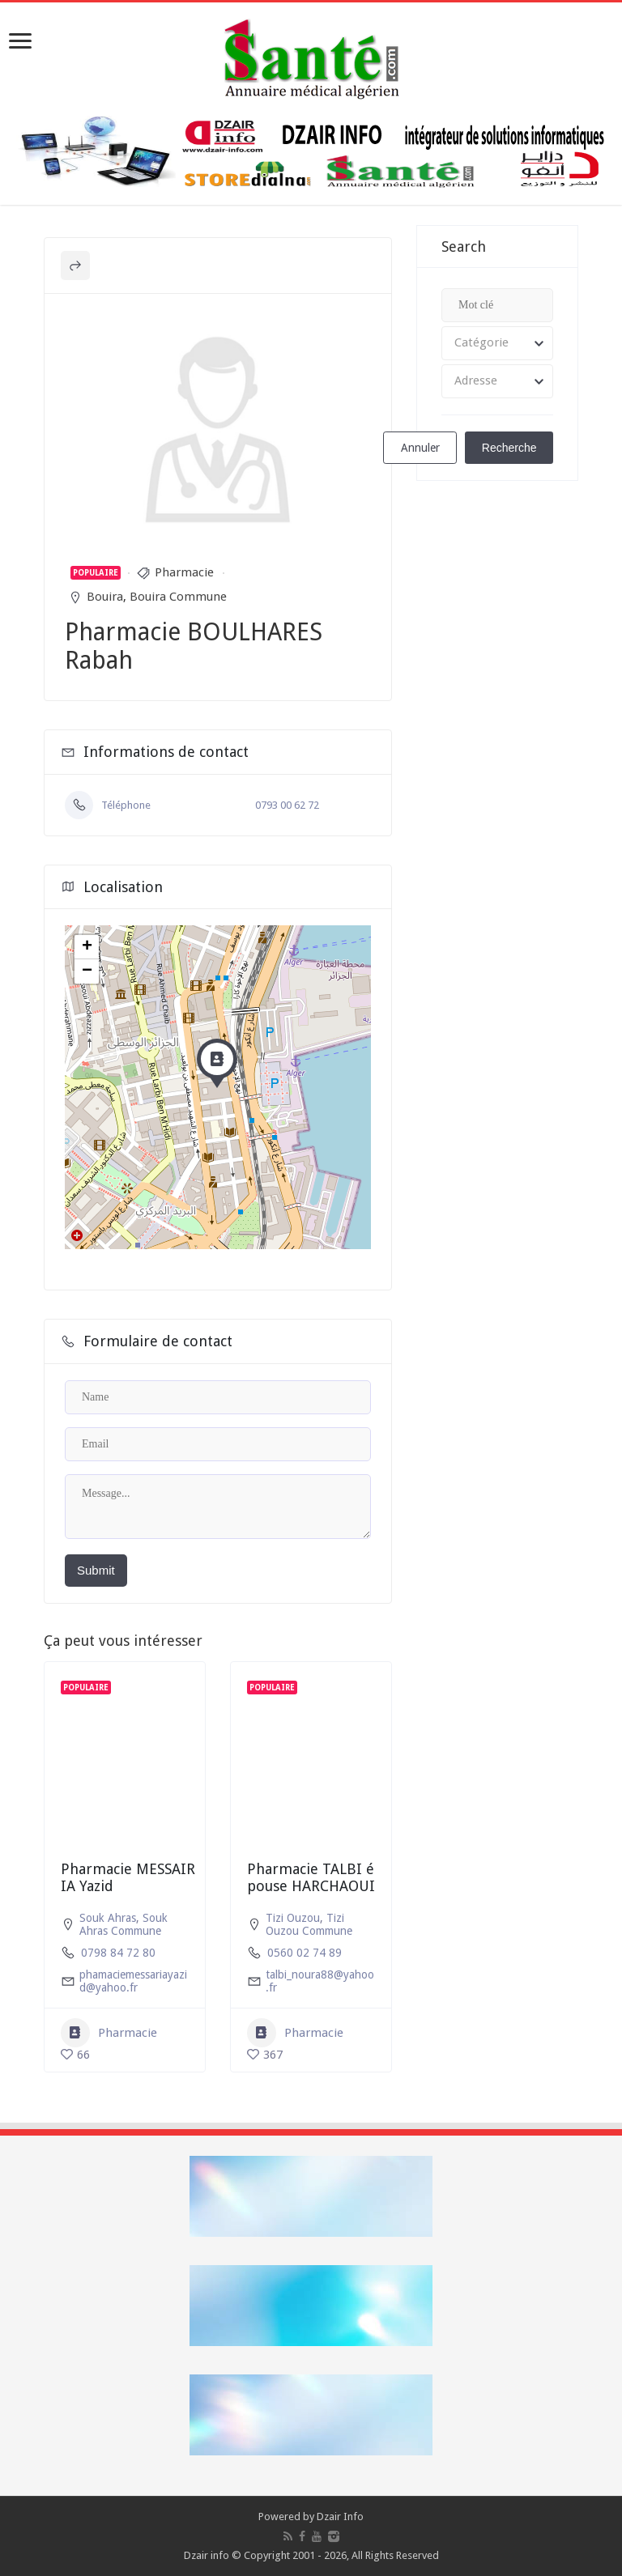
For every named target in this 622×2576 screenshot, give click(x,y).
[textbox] (497, 343)
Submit (96, 1570)
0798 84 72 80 (118, 1952)
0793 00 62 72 (287, 805)
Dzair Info (340, 2516)
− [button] (87, 971)
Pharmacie (184, 572)
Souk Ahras (107, 1917)
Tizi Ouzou (293, 1917)
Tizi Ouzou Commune (309, 1924)
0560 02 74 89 (304, 1952)
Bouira (105, 596)
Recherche (509, 447)
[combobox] (497, 343)
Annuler (420, 447)
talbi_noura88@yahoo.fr (320, 1981)
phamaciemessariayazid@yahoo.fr (133, 1981)
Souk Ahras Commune (123, 1924)
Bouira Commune (178, 596)
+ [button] (87, 947)
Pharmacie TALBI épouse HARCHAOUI (311, 1877)
